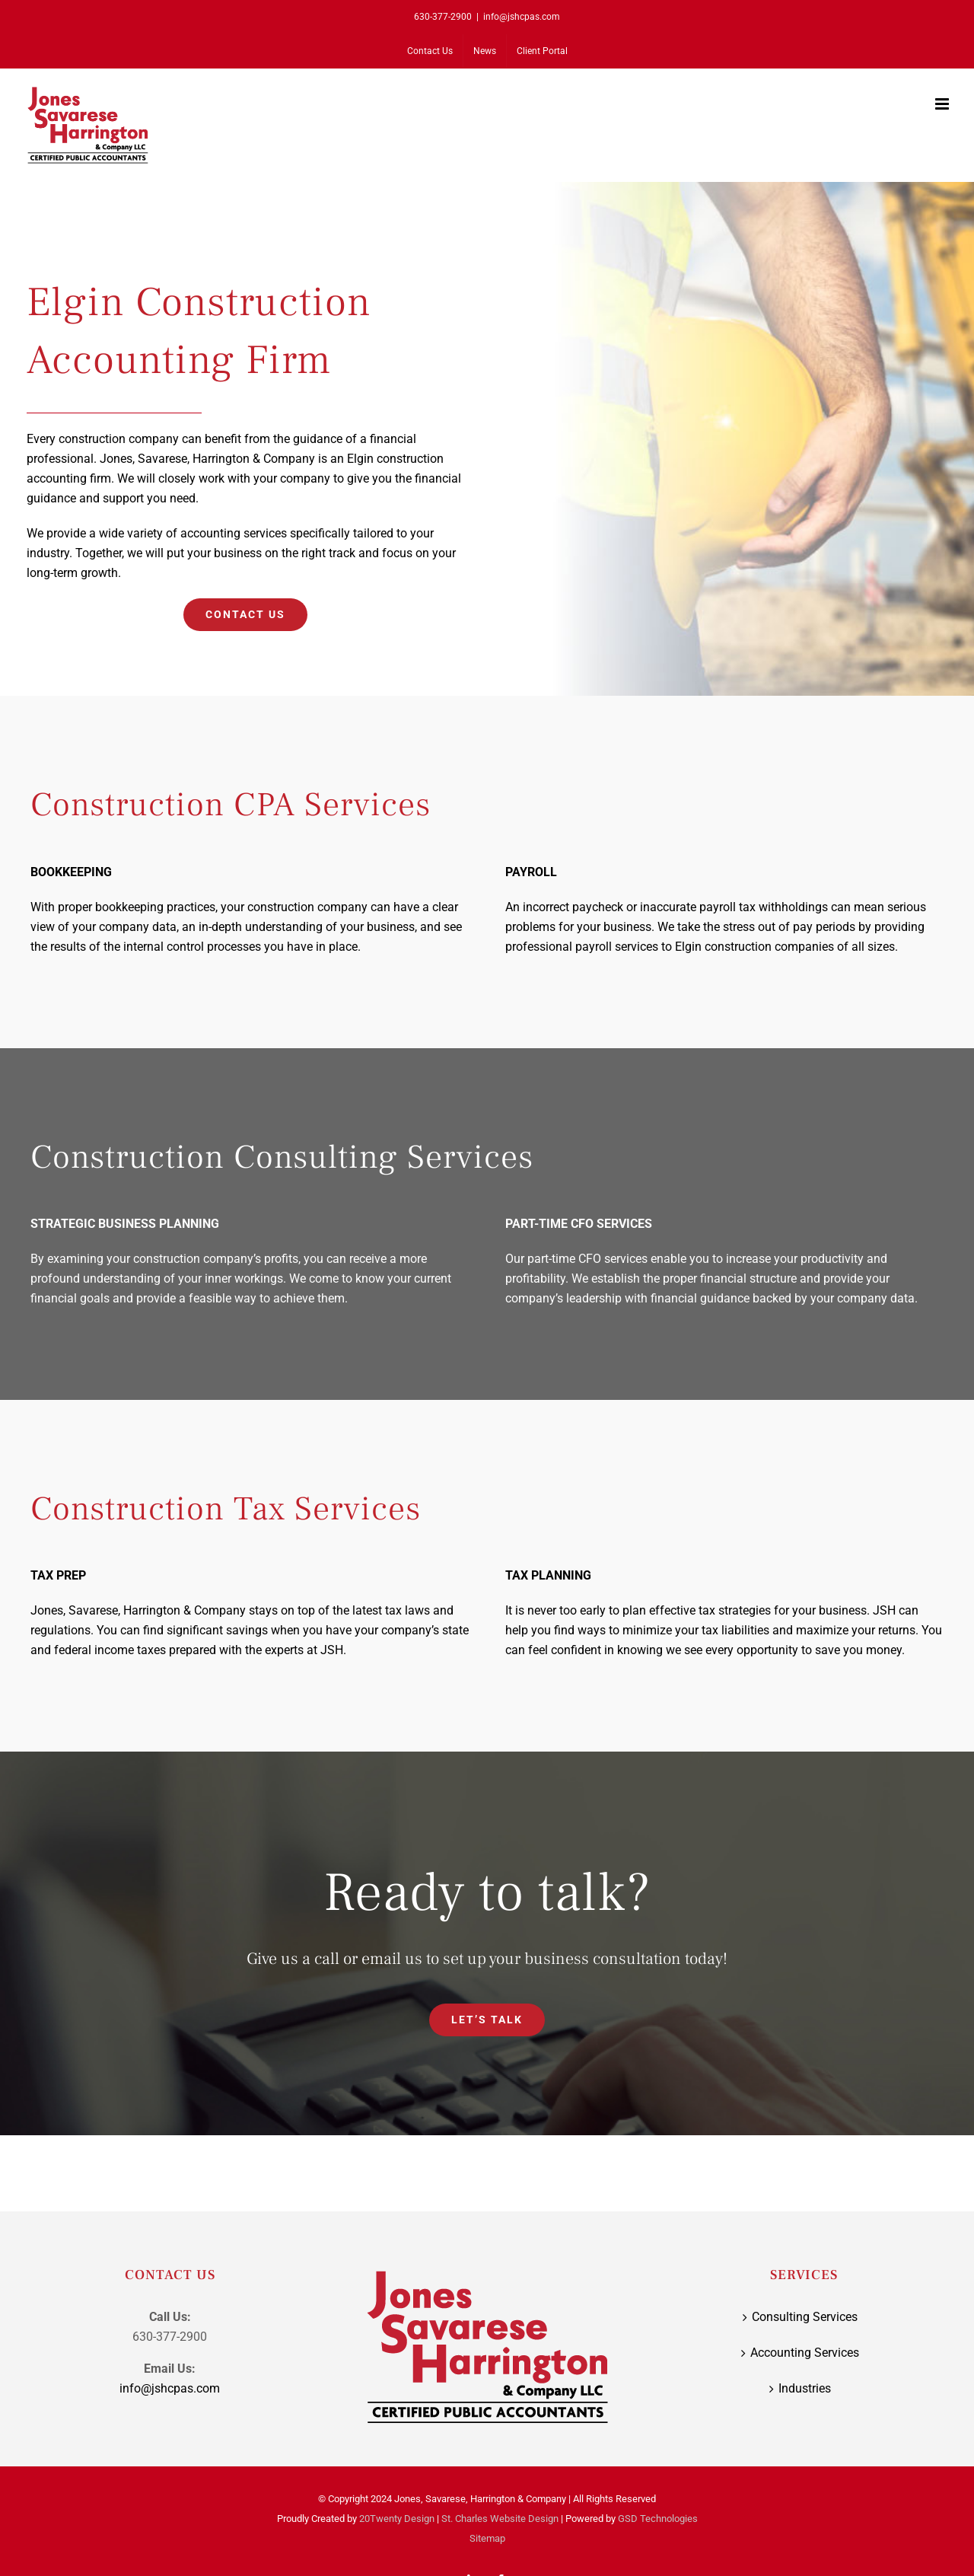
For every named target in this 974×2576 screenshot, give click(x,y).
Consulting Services (805, 2317)
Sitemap (487, 2538)
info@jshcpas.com (521, 16)
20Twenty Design (396, 2518)
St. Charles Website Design (500, 2518)
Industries (804, 2388)
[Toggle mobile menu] (943, 104)
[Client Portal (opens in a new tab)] (542, 51)
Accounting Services (804, 2352)
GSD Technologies (658, 2518)
